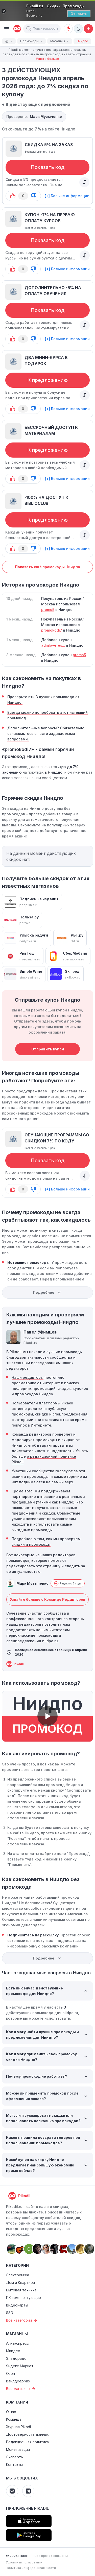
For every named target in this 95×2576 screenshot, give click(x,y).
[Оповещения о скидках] (68, 28)
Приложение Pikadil (27, 2508)
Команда (13, 2419)
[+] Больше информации (67, 196)
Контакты (14, 2464)
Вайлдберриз (18, 2381)
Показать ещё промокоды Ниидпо (47, 567)
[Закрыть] (4, 11)
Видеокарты (17, 2305)
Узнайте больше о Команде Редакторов (47, 1599)
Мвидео (13, 2351)
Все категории (22, 2320)
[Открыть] (79, 14)
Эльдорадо (16, 2358)
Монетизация (18, 2449)
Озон (10, 2373)
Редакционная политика (27, 2442)
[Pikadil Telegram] (28, 2491)
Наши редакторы (27, 1377)
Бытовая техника (21, 2290)
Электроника (17, 2275)
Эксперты (14, 2457)
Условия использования (24, 2562)
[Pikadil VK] (12, 2491)
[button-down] (34, 196)
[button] (29, 29)
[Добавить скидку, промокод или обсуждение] (88, 28)
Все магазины (21, 2388)
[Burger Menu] (6, 28)
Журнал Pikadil (19, 2427)
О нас (11, 2412)
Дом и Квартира (20, 2282)
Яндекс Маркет (19, 2366)
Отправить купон (47, 1049)
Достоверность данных (27, 2434)
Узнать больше (47, 59)
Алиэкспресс (17, 2343)
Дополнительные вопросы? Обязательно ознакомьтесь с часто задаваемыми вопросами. (45, 733)
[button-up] (13, 196)
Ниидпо (67, 128)
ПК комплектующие (23, 2297)
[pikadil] (16, 29)
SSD (9, 2313)
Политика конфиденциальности (31, 2568)
